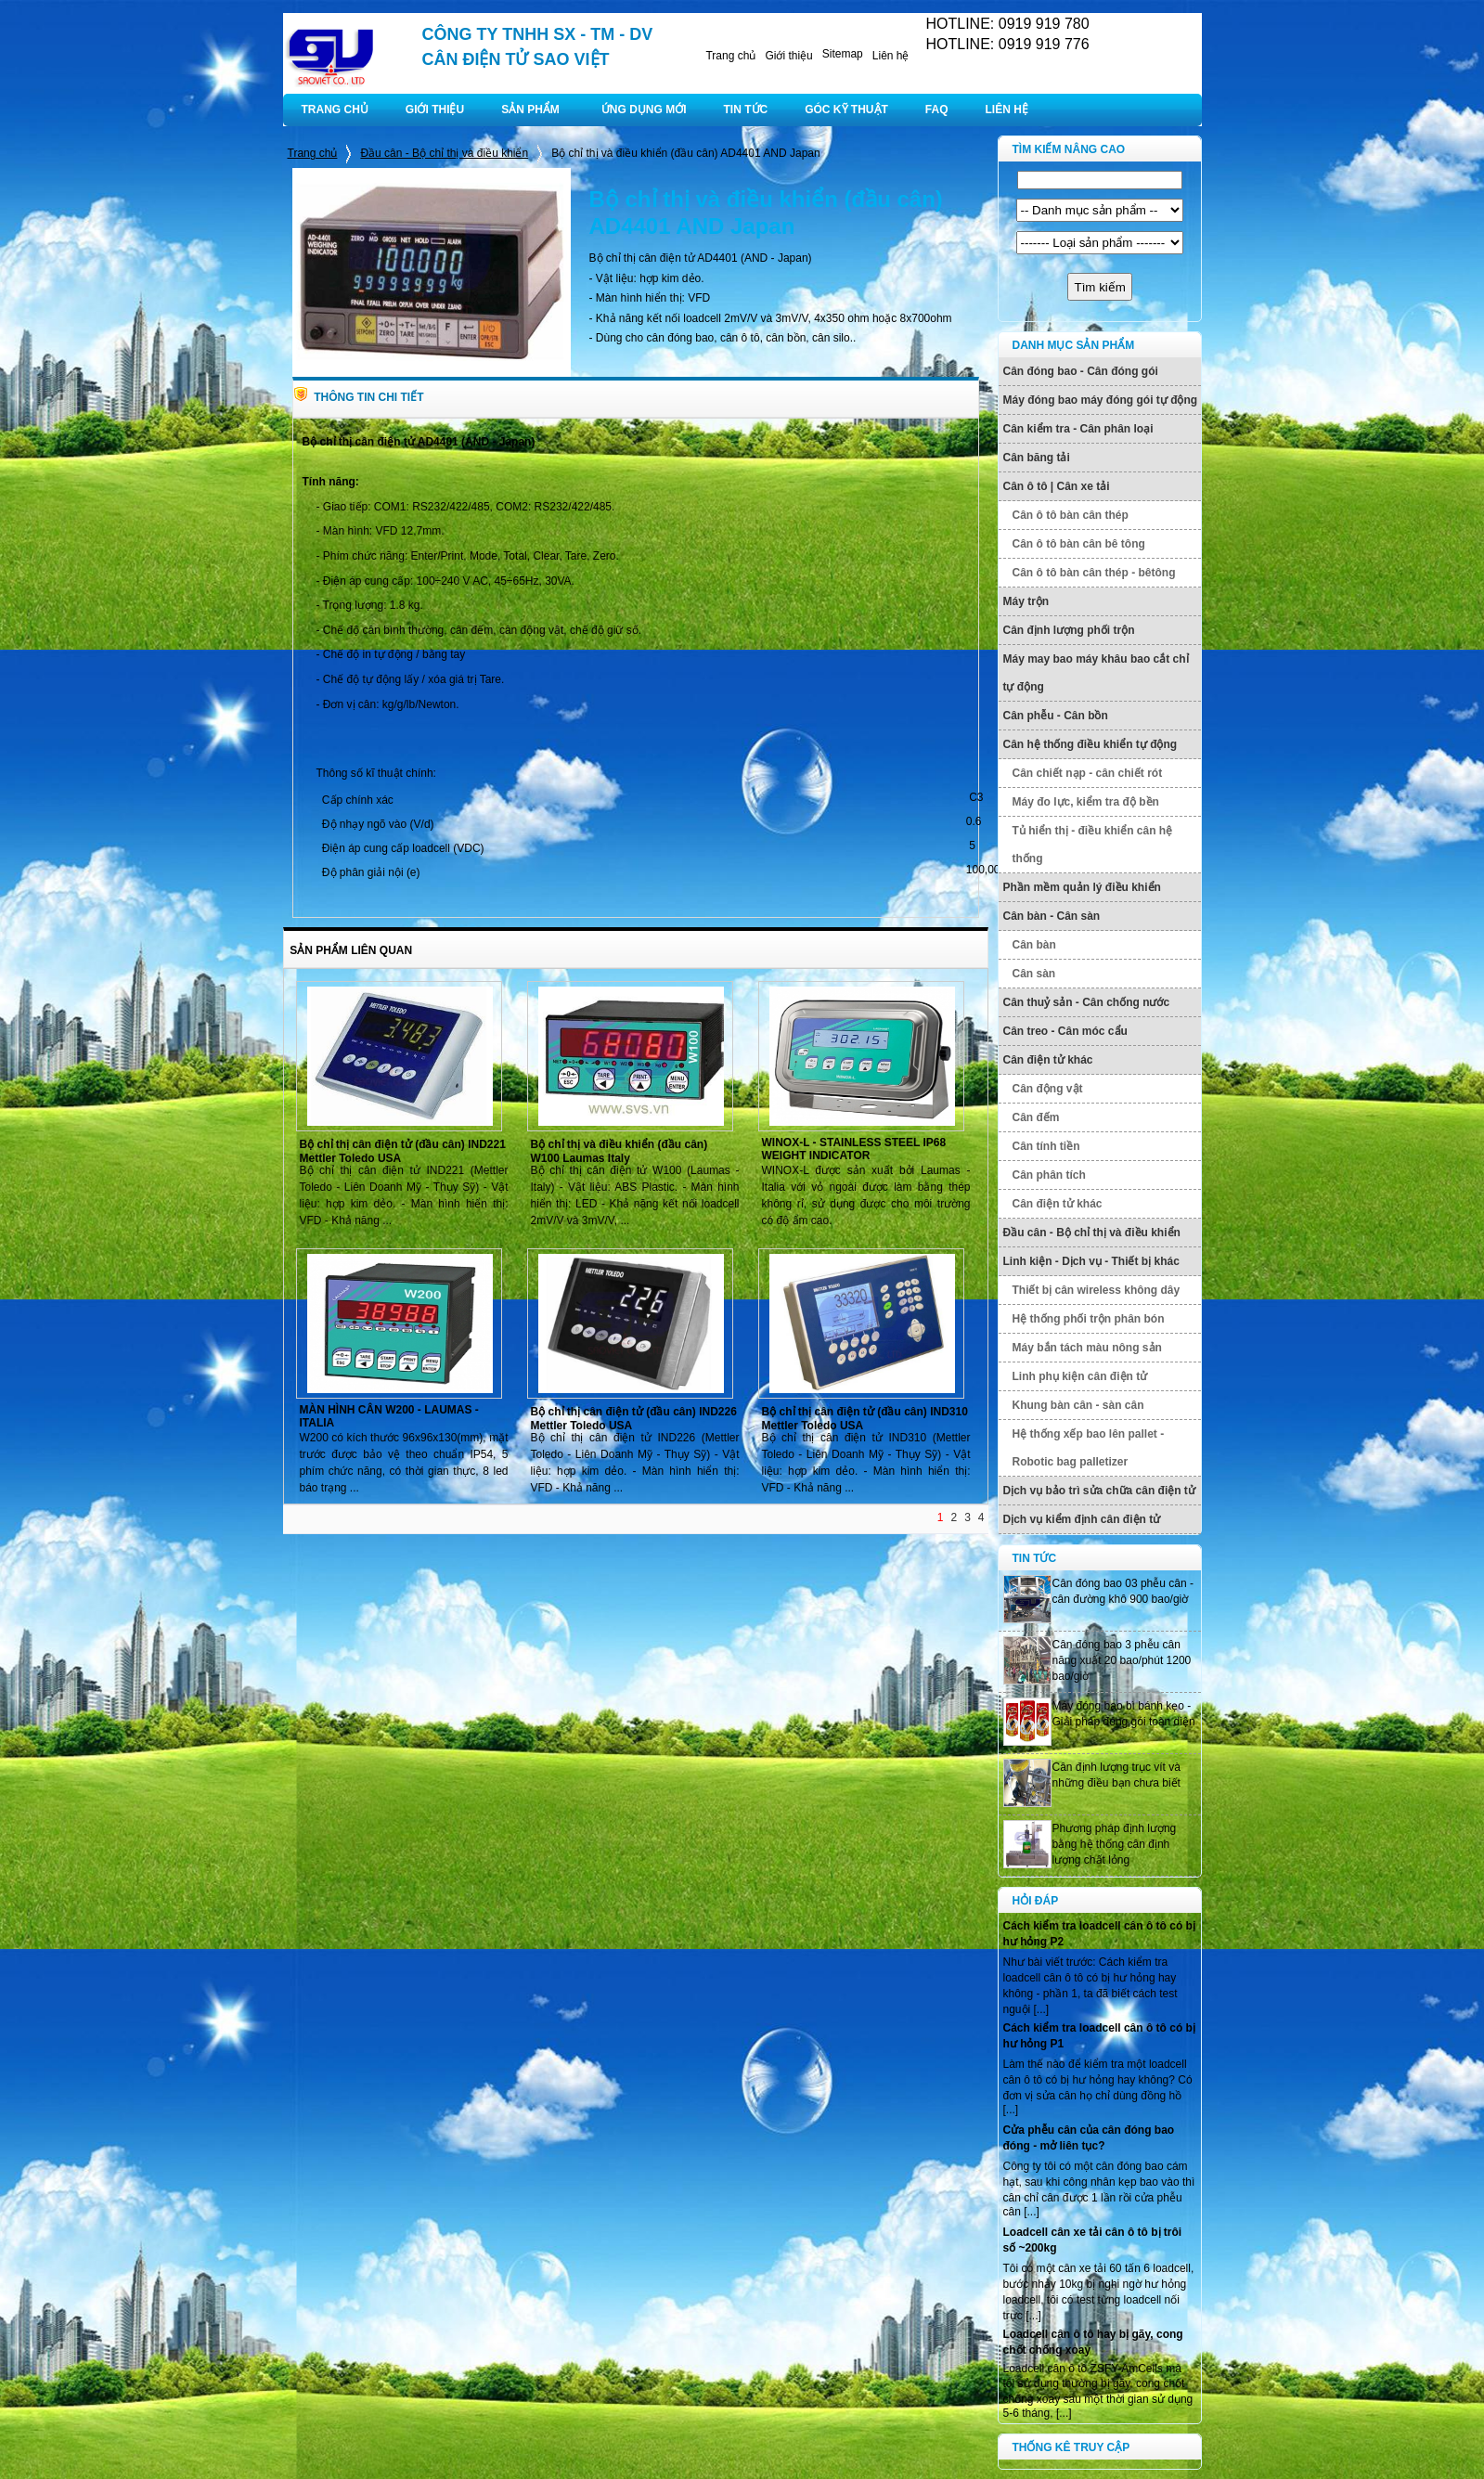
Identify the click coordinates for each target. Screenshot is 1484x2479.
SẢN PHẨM (530, 109)
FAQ (936, 109)
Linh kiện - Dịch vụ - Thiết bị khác (1091, 1261)
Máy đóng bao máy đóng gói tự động (1100, 400)
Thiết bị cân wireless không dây (1097, 1290)
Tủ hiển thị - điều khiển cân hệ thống (1093, 844)
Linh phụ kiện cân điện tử (1080, 1376)
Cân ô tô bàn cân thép (1071, 515)
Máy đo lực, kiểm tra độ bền (1086, 801)
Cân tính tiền (1046, 1146)
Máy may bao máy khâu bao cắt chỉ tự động (1096, 672)
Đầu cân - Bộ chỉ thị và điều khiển (444, 153)
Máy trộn (1026, 601)
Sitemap (842, 53)
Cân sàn (1034, 973)
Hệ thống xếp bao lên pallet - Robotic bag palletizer (1089, 1447)
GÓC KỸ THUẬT (846, 109)
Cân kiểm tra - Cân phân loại (1078, 428)
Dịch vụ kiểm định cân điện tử (1082, 1519)
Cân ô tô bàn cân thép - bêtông (1094, 572)
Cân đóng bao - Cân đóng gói (1080, 371)
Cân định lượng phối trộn (1069, 630)
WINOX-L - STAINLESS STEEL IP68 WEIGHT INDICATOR (854, 1149)
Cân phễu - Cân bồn (1055, 715)
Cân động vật (1048, 1088)
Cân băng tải (1036, 457)
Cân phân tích (1049, 1174)
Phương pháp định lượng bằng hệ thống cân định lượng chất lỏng (1114, 1844)
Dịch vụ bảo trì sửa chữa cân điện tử (1099, 1490)
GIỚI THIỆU (435, 109)
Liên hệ (891, 55)
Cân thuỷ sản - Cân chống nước (1086, 1002)
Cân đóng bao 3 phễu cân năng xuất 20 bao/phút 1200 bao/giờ (1122, 1660)
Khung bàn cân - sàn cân (1078, 1405)
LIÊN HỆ (1007, 109)
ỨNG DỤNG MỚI (644, 109)
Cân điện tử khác (1048, 1059)
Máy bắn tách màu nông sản (1087, 1347)
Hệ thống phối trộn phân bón (1089, 1318)
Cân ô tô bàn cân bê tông (1079, 543)
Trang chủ (730, 55)
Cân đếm (1036, 1117)
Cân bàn (1034, 944)
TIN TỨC (746, 109)
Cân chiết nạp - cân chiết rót (1088, 773)
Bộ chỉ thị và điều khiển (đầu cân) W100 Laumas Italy (619, 1151)
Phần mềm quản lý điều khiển (1082, 887)
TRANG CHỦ (335, 109)
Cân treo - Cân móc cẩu (1065, 1031)
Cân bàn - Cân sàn (1052, 916)
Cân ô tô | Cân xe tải (1056, 486)
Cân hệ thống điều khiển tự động (1090, 744)
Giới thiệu (788, 55)
